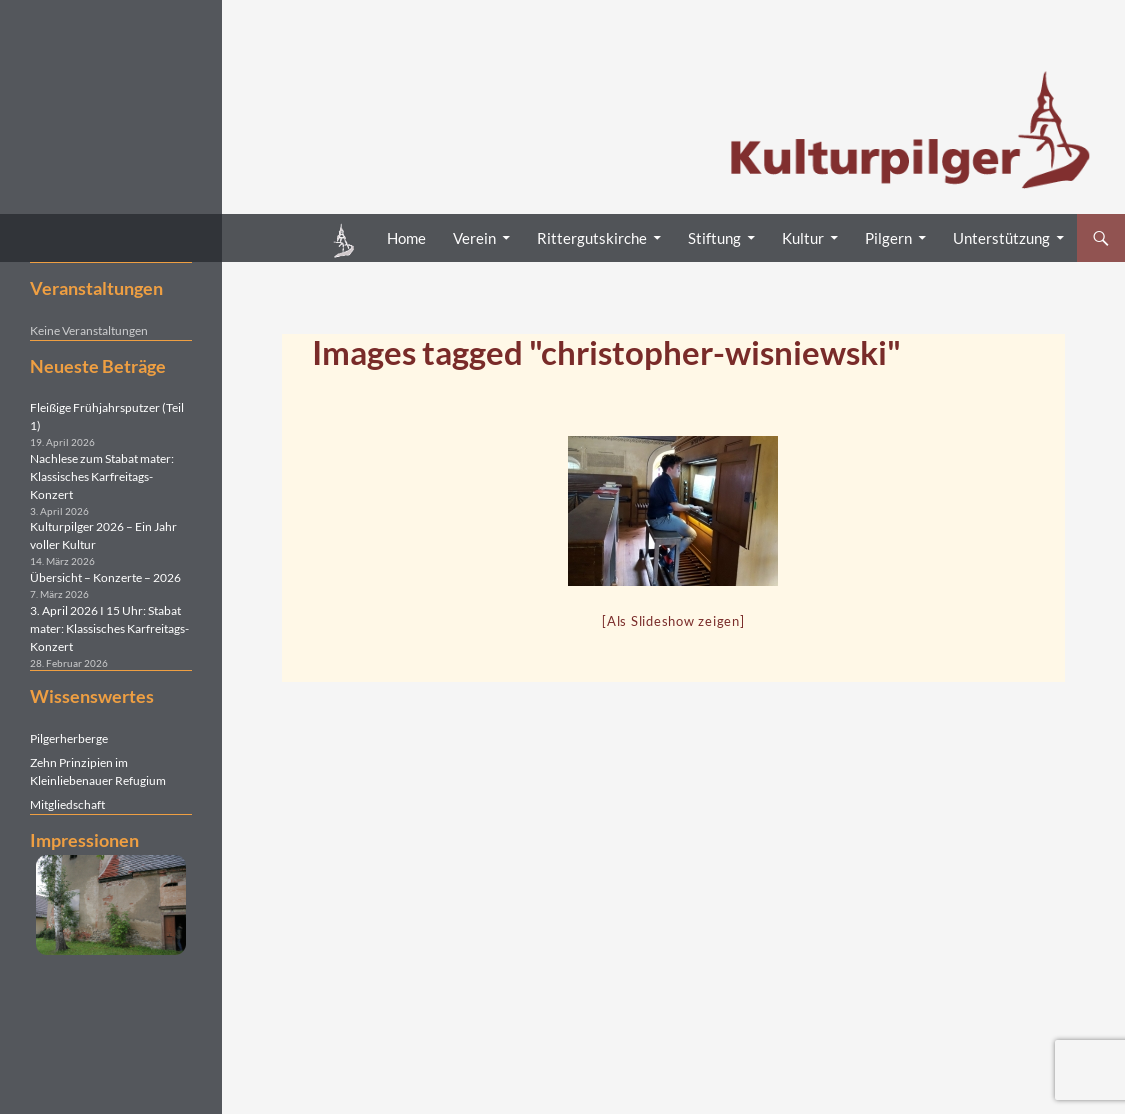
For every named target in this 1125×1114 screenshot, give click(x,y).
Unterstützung (1001, 238)
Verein (474, 238)
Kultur (803, 238)
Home (406, 238)
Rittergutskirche (592, 238)
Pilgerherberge (69, 738)
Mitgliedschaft (67, 804)
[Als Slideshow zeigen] (673, 621)
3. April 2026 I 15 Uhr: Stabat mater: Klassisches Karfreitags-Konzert (109, 628)
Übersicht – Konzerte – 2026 (105, 577)
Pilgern (888, 238)
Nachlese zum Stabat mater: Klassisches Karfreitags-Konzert (102, 476)
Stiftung (714, 238)
